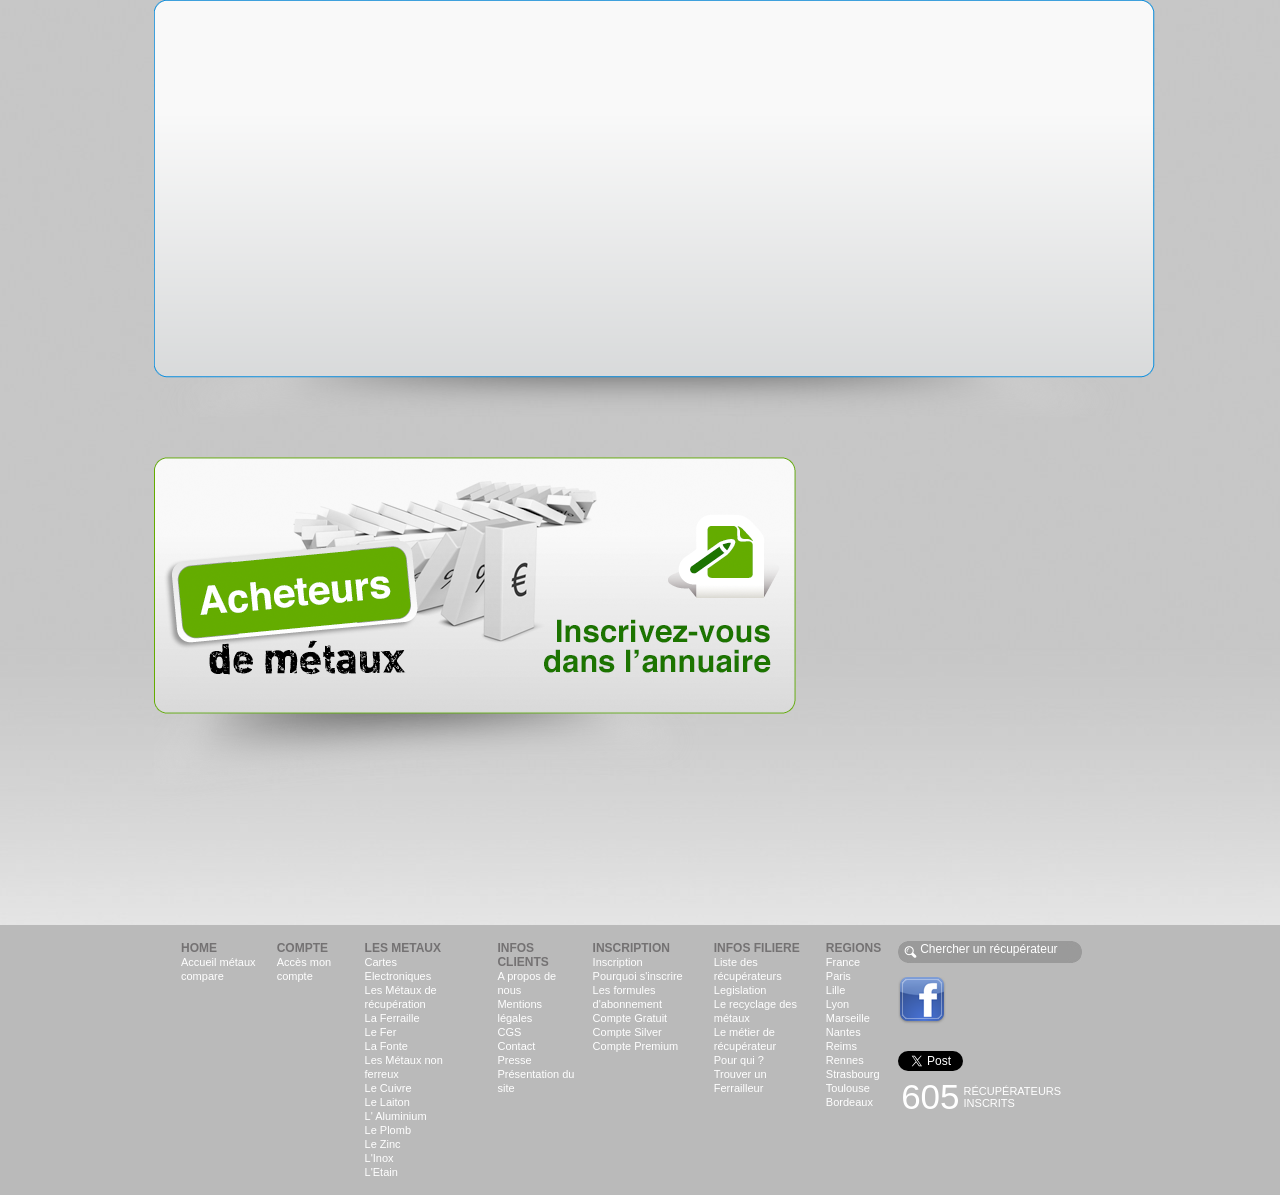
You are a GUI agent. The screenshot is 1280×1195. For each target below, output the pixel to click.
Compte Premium (636, 1046)
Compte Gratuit (630, 1018)
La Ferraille (392, 1018)
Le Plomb (388, 1130)
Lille (836, 990)
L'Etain (381, 1172)
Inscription (618, 962)
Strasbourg (853, 1074)
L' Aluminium (396, 1116)
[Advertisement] (1001, 558)
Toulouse (848, 1088)
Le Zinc (383, 1144)
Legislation (740, 990)
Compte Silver (627, 1032)
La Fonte (386, 1046)
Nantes (843, 1032)
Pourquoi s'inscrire (638, 976)
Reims (841, 1046)
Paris (838, 976)
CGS (509, 1032)
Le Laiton (387, 1102)
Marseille (848, 1018)
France (843, 962)
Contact (516, 1046)
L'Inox (379, 1158)
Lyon (837, 1004)
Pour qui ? (739, 1060)
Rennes (845, 1060)
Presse (514, 1060)
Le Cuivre (388, 1088)
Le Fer (381, 1032)
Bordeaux (849, 1102)
